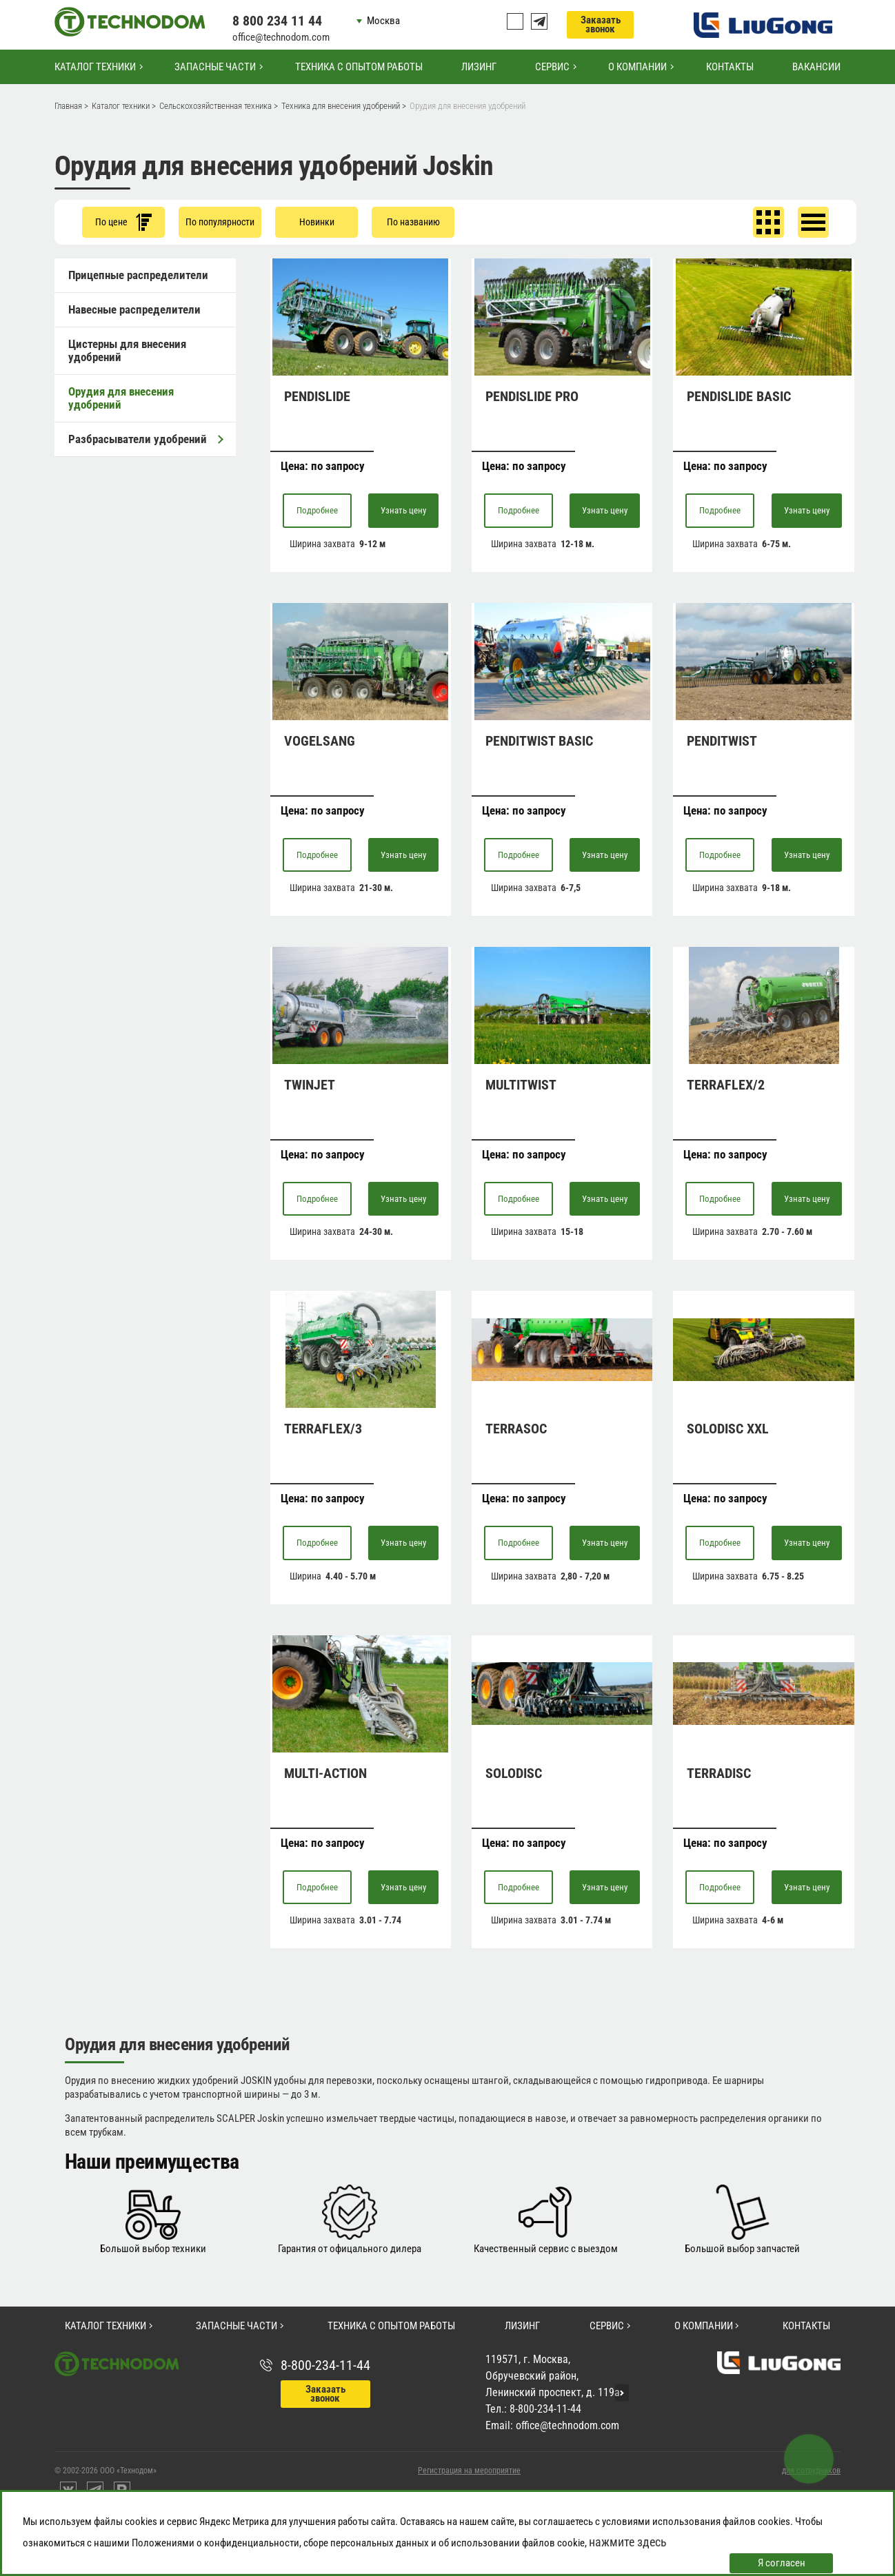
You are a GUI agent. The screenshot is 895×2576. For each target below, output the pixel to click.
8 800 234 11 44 (277, 20)
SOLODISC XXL (728, 1428)
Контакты (730, 67)
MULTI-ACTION (325, 1773)
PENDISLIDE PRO (532, 396)
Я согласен (781, 2563)
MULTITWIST (520, 1084)
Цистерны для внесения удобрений (127, 350)
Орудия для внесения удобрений (121, 398)
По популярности (219, 221)
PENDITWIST (722, 741)
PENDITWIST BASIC (539, 741)
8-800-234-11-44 (325, 2365)
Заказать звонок (601, 24)
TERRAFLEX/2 (726, 1084)
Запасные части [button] (215, 67)
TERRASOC (516, 1428)
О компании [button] (637, 67)
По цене (123, 222)
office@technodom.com (281, 37)
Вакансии (816, 67)
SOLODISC (513, 1773)
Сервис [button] (552, 67)
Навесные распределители (134, 309)
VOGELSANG (319, 741)
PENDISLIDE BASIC (739, 396)
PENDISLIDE (317, 396)
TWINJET (309, 1084)
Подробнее (317, 510)
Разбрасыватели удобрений (145, 439)
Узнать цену (403, 510)
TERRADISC (719, 1773)
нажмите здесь (628, 2542)
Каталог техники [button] (95, 67)
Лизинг (478, 67)
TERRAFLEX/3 (323, 1428)
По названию (413, 221)
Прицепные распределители (138, 275)
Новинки (316, 221)
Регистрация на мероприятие (469, 2470)
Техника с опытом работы (359, 67)
